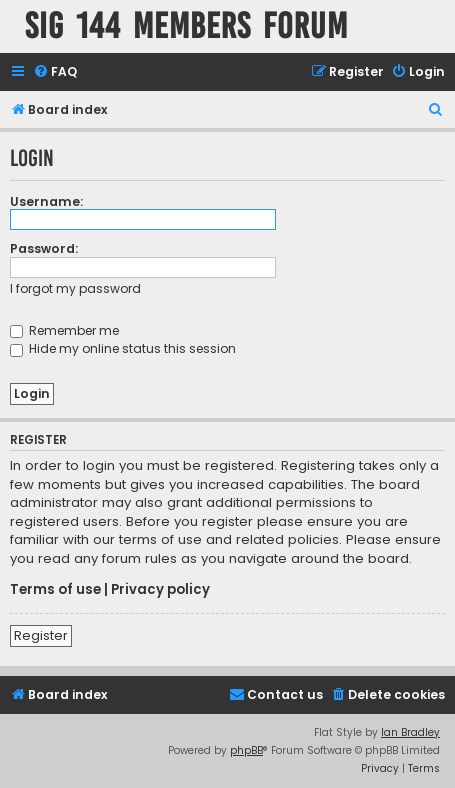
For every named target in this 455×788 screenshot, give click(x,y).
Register (41, 635)
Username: (46, 201)
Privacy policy (160, 590)
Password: (44, 248)
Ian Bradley (410, 732)
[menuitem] (55, 72)
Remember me (64, 330)
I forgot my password (75, 288)
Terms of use (55, 590)
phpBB (246, 750)
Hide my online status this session (123, 348)
